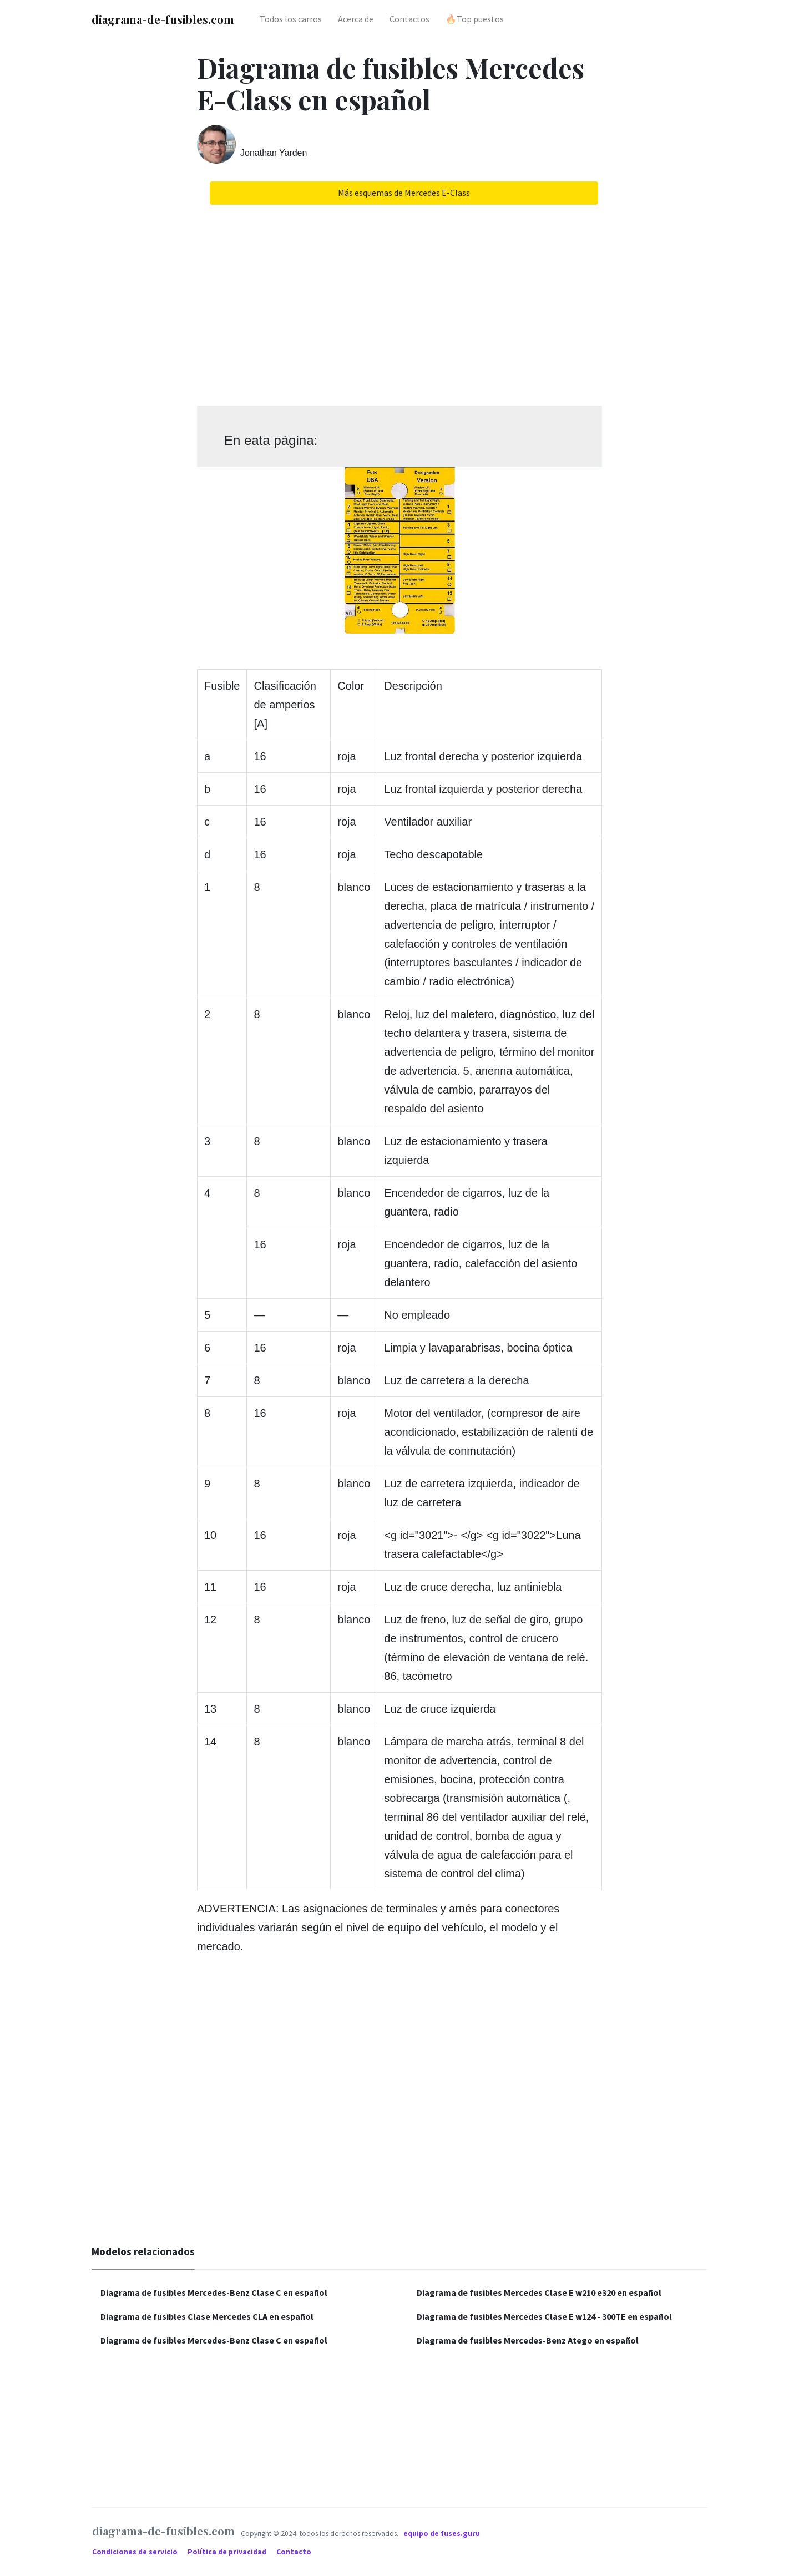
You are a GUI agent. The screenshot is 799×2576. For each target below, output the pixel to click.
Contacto (293, 2552)
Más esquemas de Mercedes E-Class (404, 192)
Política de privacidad (228, 2552)
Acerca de (355, 18)
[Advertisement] (399, 301)
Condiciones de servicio (135, 2552)
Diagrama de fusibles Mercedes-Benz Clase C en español (213, 2292)
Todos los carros (291, 18)
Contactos (409, 18)
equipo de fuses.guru (441, 2533)
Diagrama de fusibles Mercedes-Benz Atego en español (528, 2340)
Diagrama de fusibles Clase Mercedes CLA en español (206, 2316)
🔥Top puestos (475, 18)
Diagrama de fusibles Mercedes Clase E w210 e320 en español (539, 2292)
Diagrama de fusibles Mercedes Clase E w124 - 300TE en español (544, 2316)
